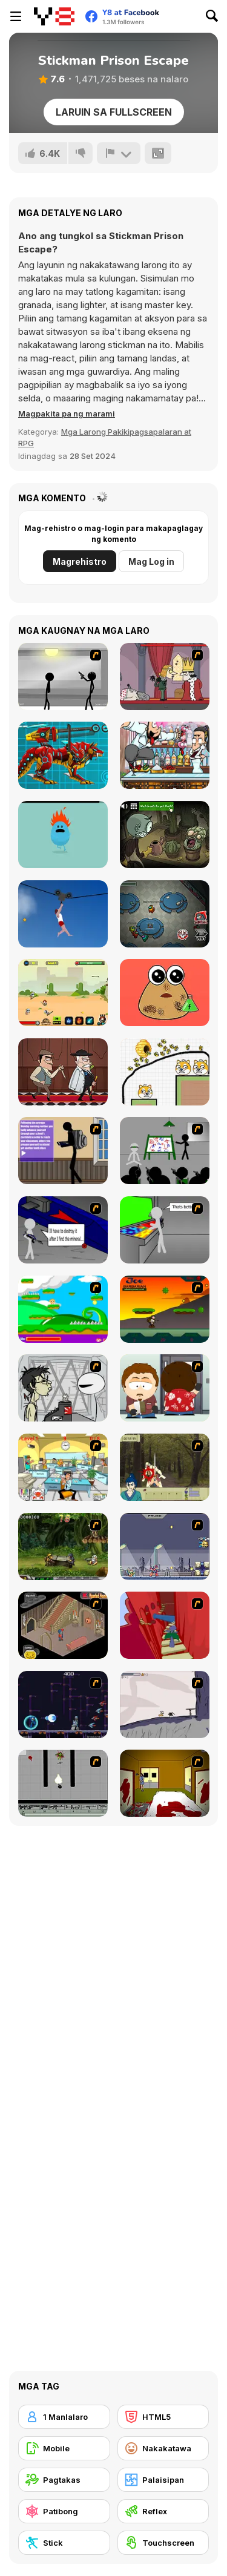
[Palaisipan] (163, 2480)
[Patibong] (64, 2511)
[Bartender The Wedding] (164, 755)
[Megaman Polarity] (63, 1704)
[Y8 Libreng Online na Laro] (54, 16)
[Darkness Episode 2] (164, 1783)
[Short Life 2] (63, 913)
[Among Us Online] (164, 913)
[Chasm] (164, 1625)
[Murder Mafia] (63, 1071)
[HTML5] (163, 2417)
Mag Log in (151, 561)
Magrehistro (80, 561)
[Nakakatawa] (163, 2448)
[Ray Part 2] (164, 1387)
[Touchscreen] (163, 2543)
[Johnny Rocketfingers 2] (63, 1387)
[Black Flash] (63, 1783)
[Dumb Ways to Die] (63, 834)
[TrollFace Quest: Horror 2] (164, 834)
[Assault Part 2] (63, 1229)
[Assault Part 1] (164, 1150)
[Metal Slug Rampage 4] (63, 1546)
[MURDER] (164, 676)
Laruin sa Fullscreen (114, 112)
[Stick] (64, 2543)
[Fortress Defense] (63, 992)
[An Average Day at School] (63, 1150)
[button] (66, 413)
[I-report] (118, 153)
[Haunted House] (63, 1625)
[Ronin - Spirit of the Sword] (164, 1467)
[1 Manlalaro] (64, 2417)
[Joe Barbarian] (164, 1309)
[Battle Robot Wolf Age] (63, 755)
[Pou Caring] (164, 992)
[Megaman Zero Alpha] (164, 1546)
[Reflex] (163, 2511)
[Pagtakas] (64, 2480)
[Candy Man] (63, 1309)
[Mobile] (64, 2448)
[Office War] (63, 1467)
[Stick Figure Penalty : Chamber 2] (63, 676)
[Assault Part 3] (164, 1229)
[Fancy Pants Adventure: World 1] (164, 1704)
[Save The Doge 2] (164, 1071)
